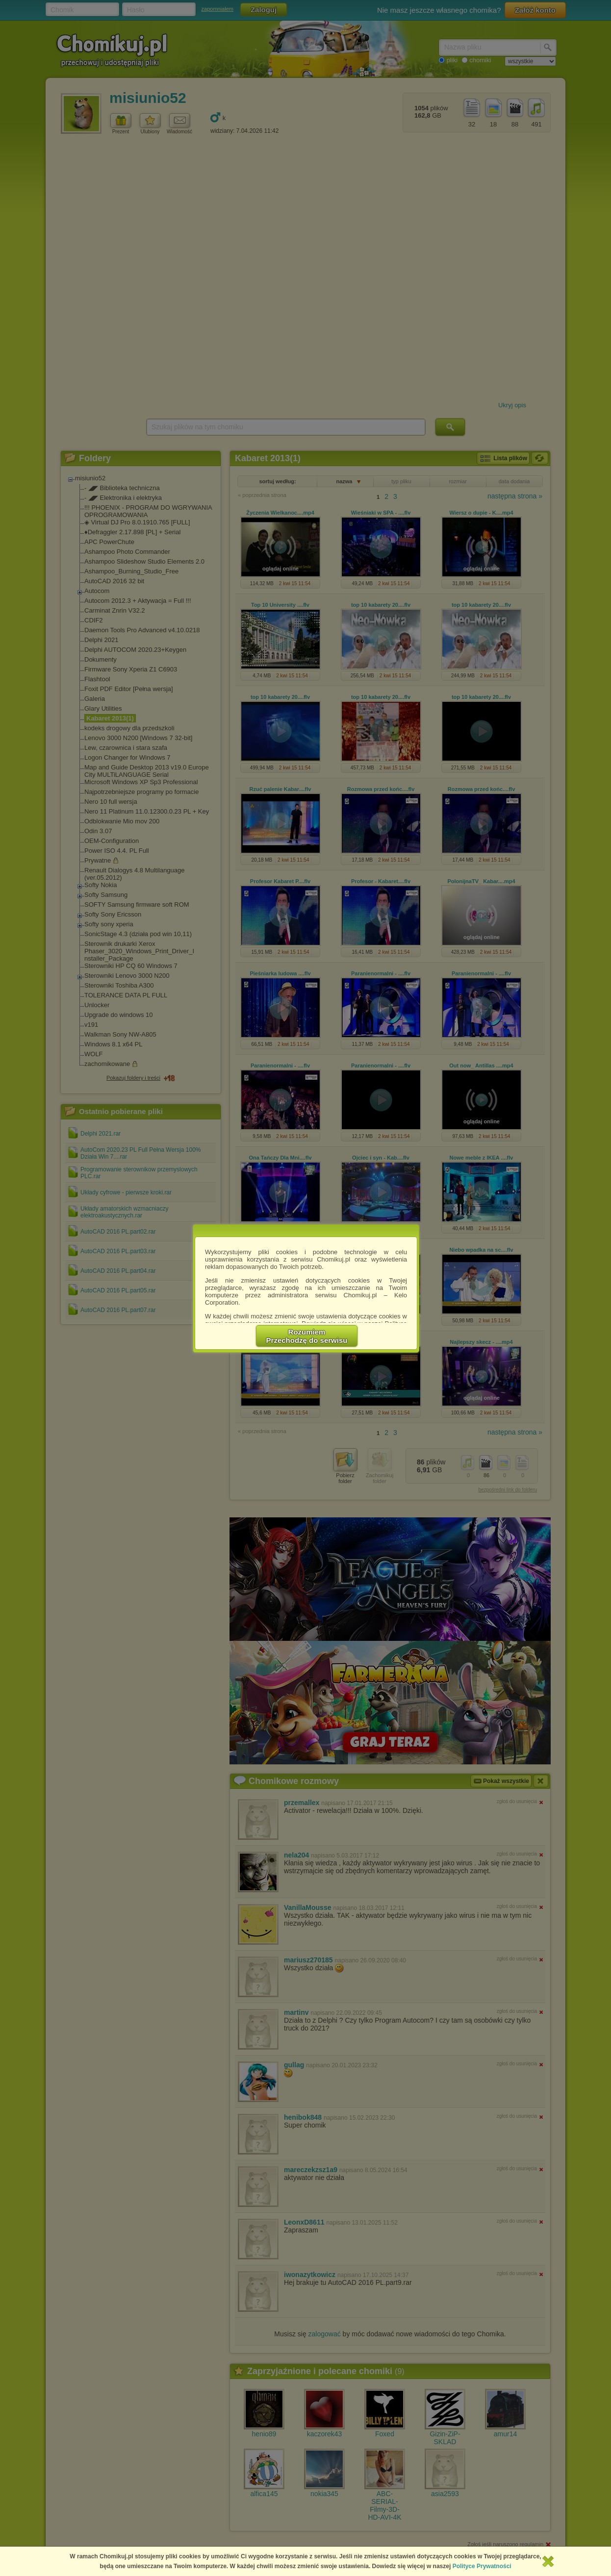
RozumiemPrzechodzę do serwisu (307, 1336)
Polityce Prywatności (482, 2566)
